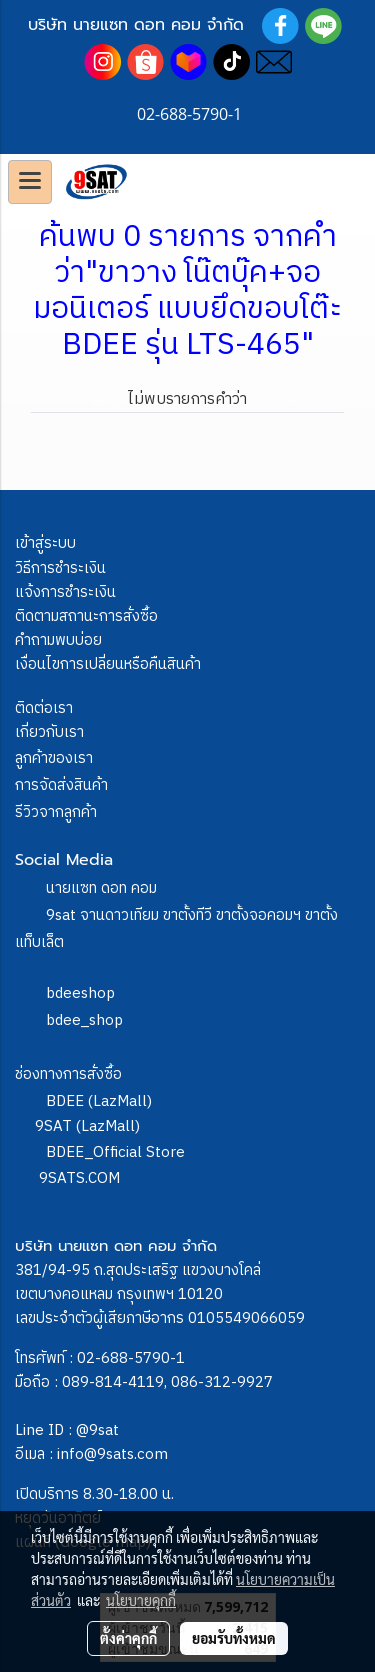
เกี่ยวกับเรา (49, 732)
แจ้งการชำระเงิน (65, 592)
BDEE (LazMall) (99, 1101)
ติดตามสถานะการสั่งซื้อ (86, 616)
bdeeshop (80, 993)
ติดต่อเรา (44, 708)
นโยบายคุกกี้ (141, 1600)
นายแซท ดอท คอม (101, 888)
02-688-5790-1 (131, 1358)
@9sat (97, 1430)
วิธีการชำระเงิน (60, 568)
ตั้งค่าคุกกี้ (128, 1638)
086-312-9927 (222, 1382)
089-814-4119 (113, 1382)
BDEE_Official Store (115, 1152)
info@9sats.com (112, 1454)
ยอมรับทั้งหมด (234, 1638)
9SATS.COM (79, 1178)
